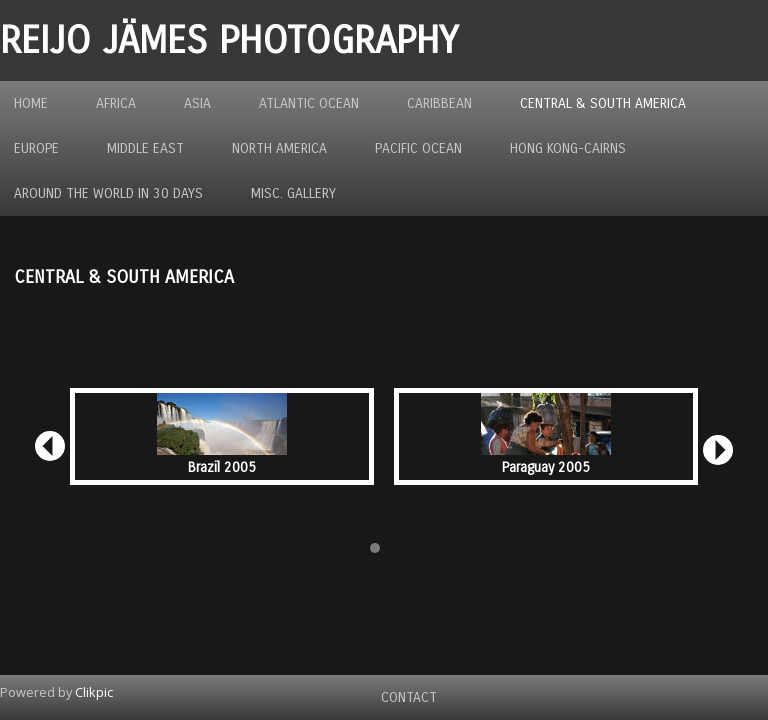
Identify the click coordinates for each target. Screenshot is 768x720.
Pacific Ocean (418, 148)
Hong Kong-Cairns (568, 148)
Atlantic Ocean (309, 103)
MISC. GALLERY (293, 193)
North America (279, 148)
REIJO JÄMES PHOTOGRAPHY (229, 40)
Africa (116, 103)
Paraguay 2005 (546, 467)
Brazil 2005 (222, 467)
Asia (197, 103)
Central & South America (603, 103)
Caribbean (439, 103)
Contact (409, 697)
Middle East (145, 148)
